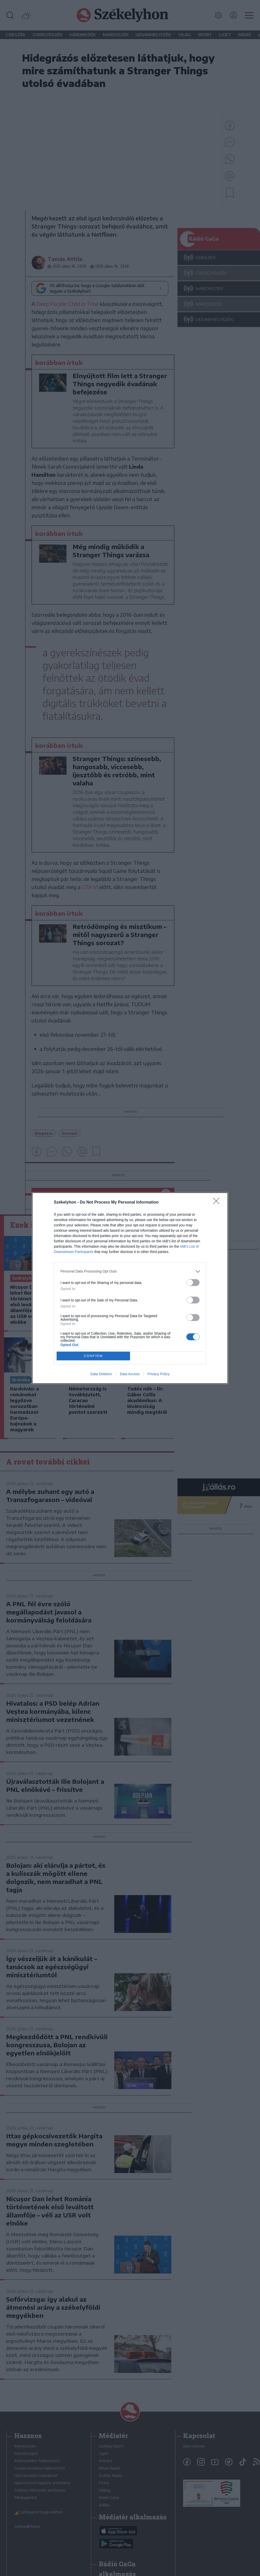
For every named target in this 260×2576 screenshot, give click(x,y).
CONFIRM (93, 1356)
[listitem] (130, 1271)
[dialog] (130, 1288)
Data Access (130, 1374)
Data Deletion (101, 1374)
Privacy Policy (159, 1374)
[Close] (218, 1202)
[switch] (193, 1282)
